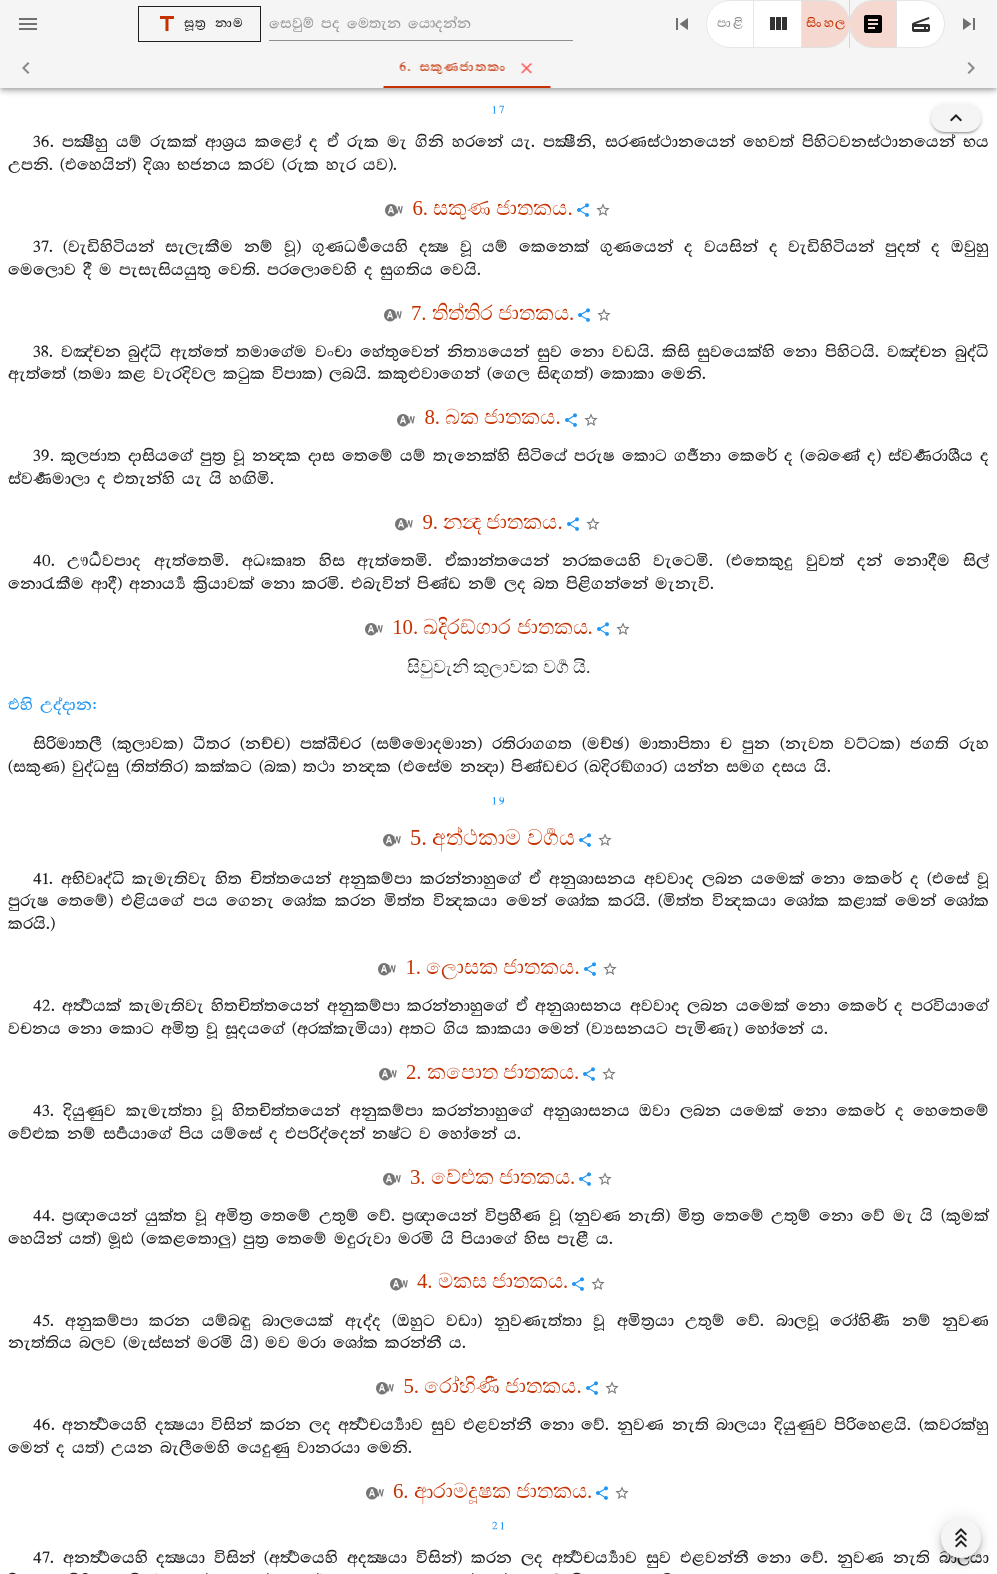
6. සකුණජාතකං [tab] (502, 68)
